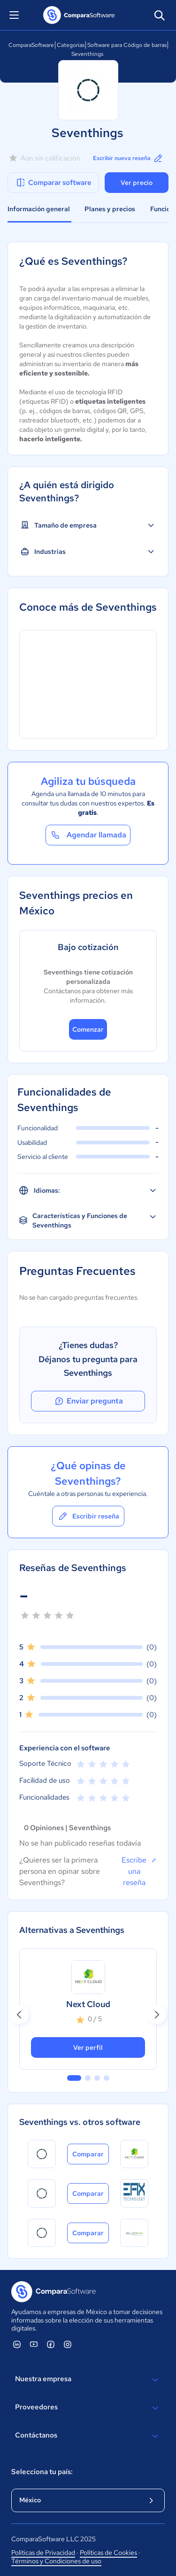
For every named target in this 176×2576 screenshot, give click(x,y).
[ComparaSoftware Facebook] (50, 2344)
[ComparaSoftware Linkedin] (17, 2344)
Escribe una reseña (139, 1871)
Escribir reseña (88, 1516)
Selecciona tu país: (42, 2471)
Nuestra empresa (88, 2379)
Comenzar (88, 1029)
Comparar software (53, 182)
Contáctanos (88, 2436)
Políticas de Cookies (108, 2552)
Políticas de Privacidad (43, 2552)
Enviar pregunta (88, 1401)
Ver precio (137, 182)
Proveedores (88, 2408)
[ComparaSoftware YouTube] (33, 2344)
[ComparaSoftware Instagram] (67, 2344)
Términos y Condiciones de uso (56, 2561)
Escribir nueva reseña (128, 158)
